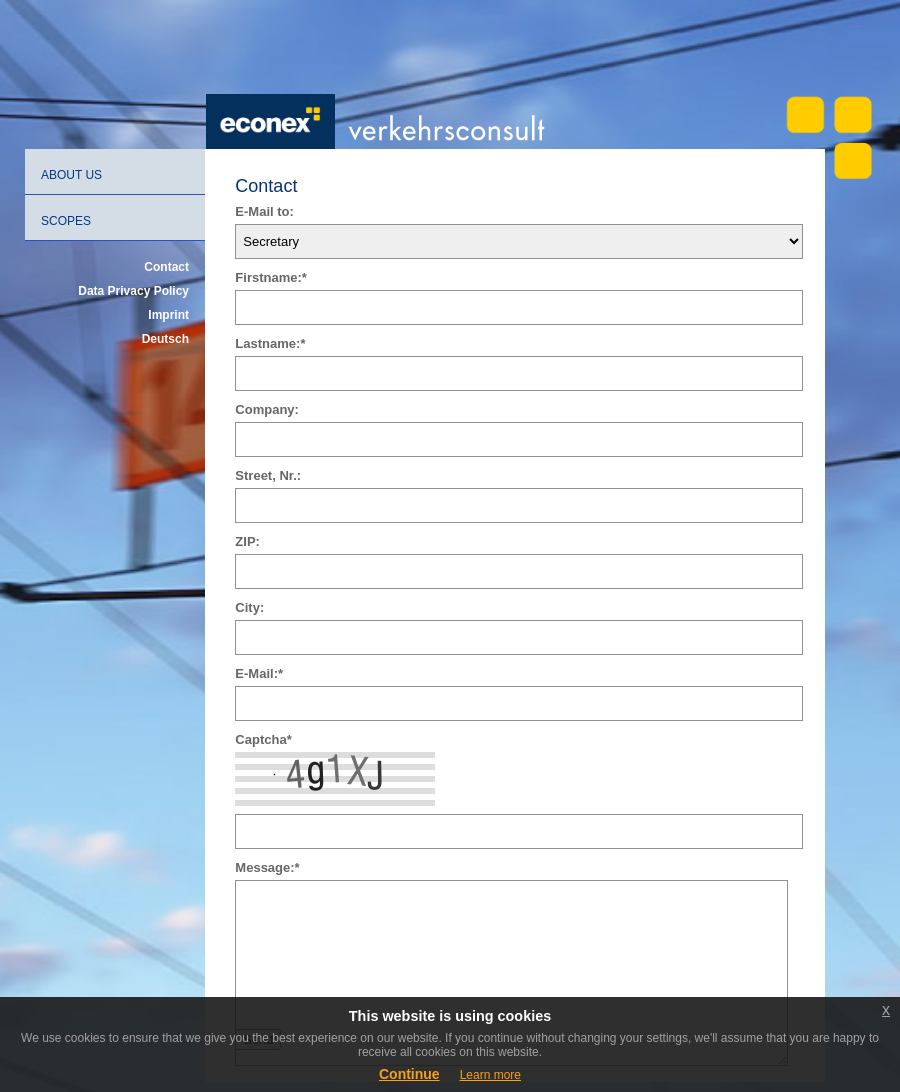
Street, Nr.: (268, 475)
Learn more (490, 1075)
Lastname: (270, 343)
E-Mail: (259, 673)
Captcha (263, 739)
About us (71, 175)
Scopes (66, 221)
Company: (267, 409)
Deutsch (165, 339)
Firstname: (271, 277)
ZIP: (247, 541)
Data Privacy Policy (133, 291)
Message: (267, 867)
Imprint (168, 315)
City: (249, 607)
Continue (409, 1074)
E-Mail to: (264, 211)
